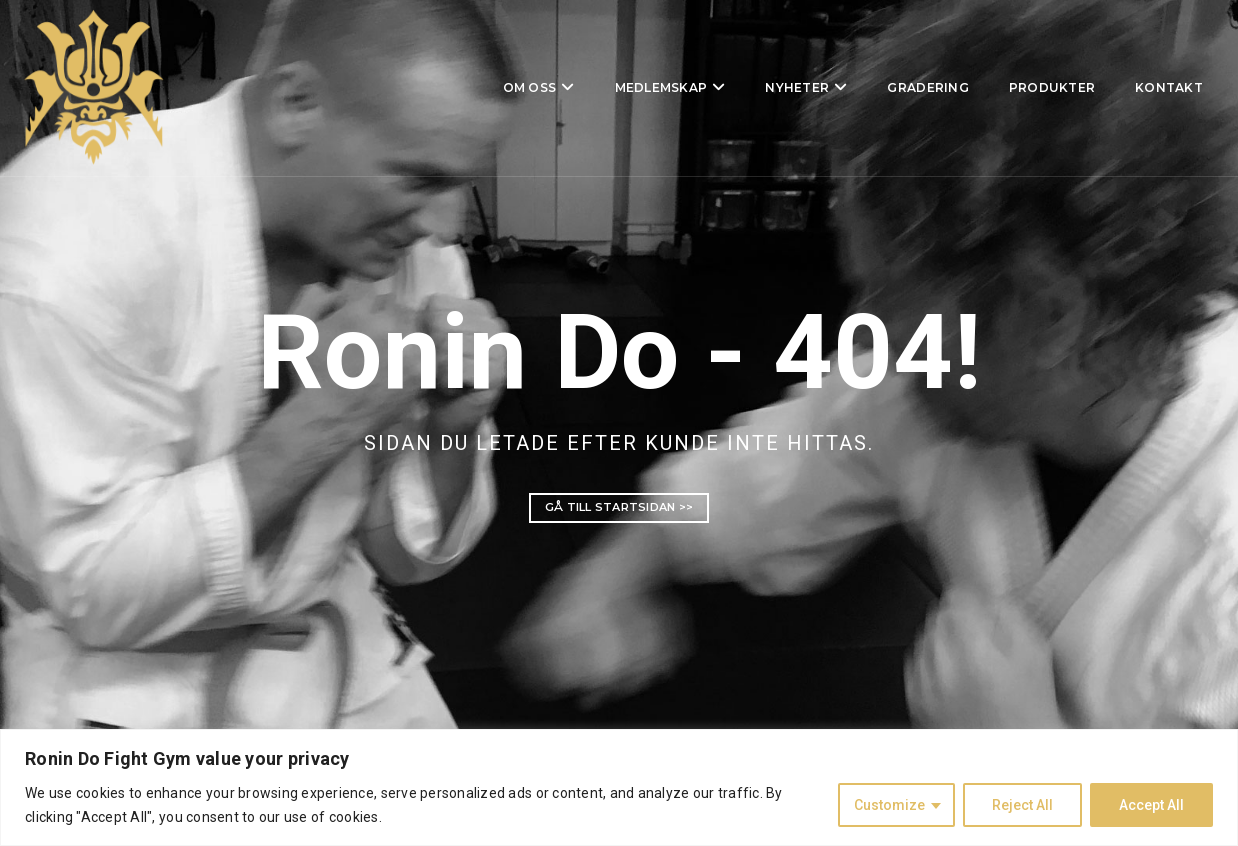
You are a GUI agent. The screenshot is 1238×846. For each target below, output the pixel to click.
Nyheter (763, 89)
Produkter (1018, 89)
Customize (889, 805)
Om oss (496, 89)
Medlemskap (627, 89)
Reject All (1022, 805)
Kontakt (1135, 89)
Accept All (1151, 805)
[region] (619, 787)
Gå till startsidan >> (619, 507)
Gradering (893, 89)
